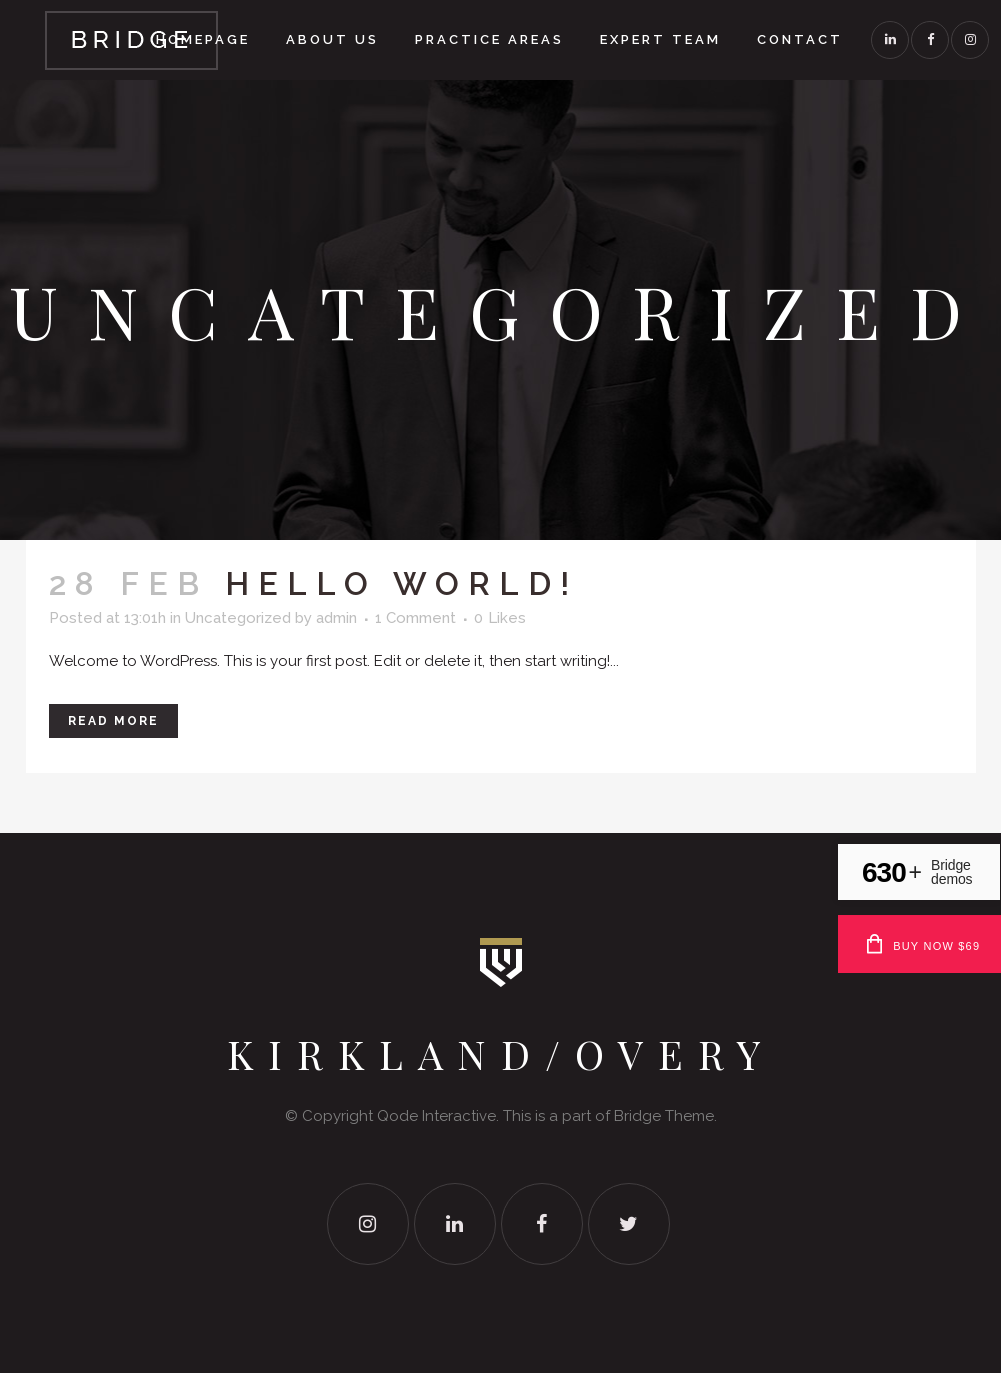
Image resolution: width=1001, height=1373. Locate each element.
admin (336, 618)
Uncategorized (238, 618)
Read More (113, 721)
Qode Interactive (436, 1116)
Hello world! (401, 583)
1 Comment (415, 618)
